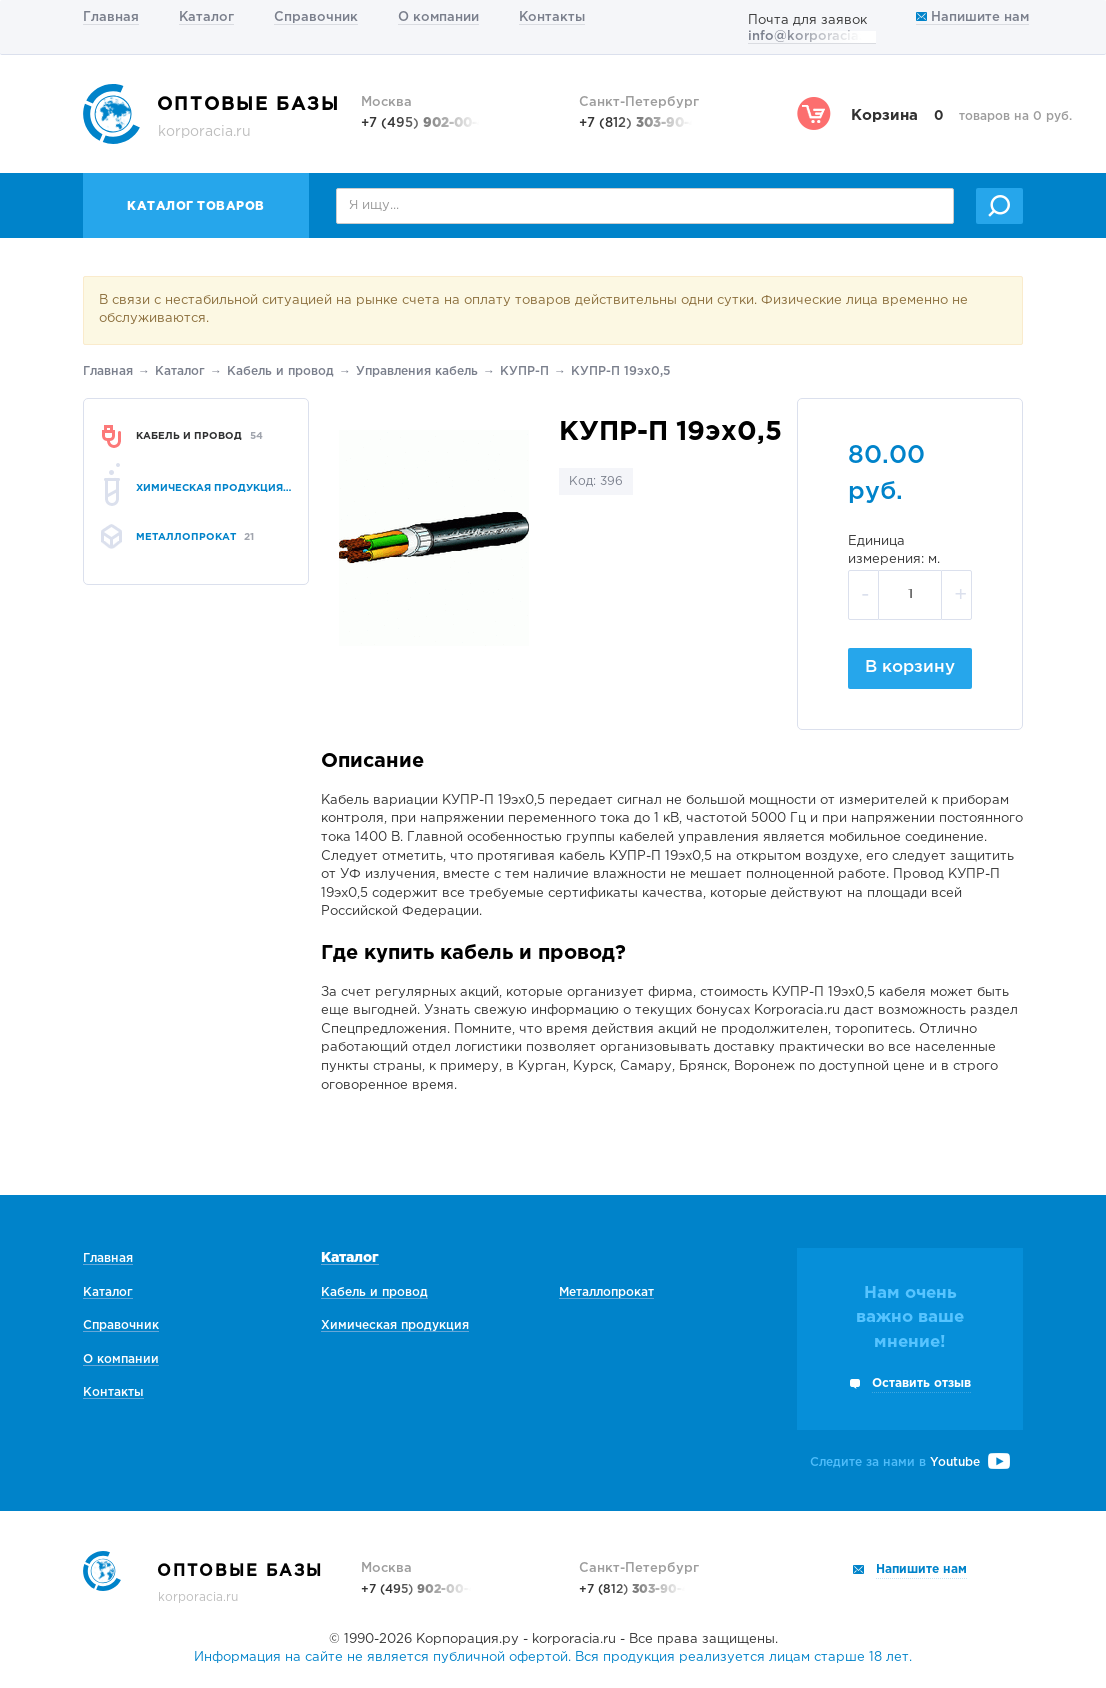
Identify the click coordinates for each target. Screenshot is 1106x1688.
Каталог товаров (196, 206)
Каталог (206, 17)
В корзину (910, 667)
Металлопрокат (606, 1292)
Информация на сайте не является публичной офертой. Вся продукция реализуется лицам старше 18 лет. (553, 1657)
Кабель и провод (280, 371)
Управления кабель (417, 371)
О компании (438, 17)
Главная (111, 17)
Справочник (316, 17)
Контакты (552, 17)
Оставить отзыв (921, 1383)
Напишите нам (972, 17)
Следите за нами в (910, 1462)
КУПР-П (524, 371)
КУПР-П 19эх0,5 (620, 371)
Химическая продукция (395, 1325)
